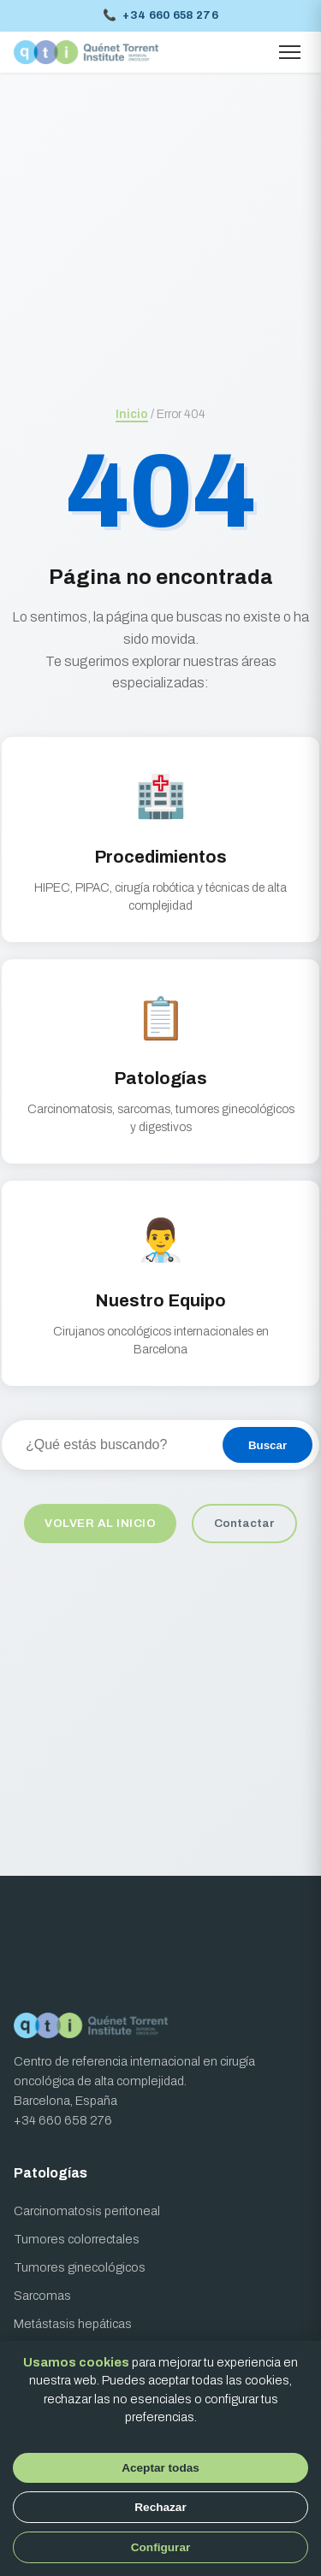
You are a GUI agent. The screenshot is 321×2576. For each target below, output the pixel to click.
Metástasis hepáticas (73, 2324)
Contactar (244, 1523)
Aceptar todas (160, 2467)
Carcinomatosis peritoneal (87, 2211)
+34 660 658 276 (160, 16)
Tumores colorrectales (77, 2239)
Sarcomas (42, 2295)
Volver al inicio (100, 1523)
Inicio (132, 414)
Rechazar (160, 2507)
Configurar (160, 2547)
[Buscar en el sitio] (111, 1445)
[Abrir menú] (289, 52)
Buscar (267, 1445)
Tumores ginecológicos (80, 2267)
